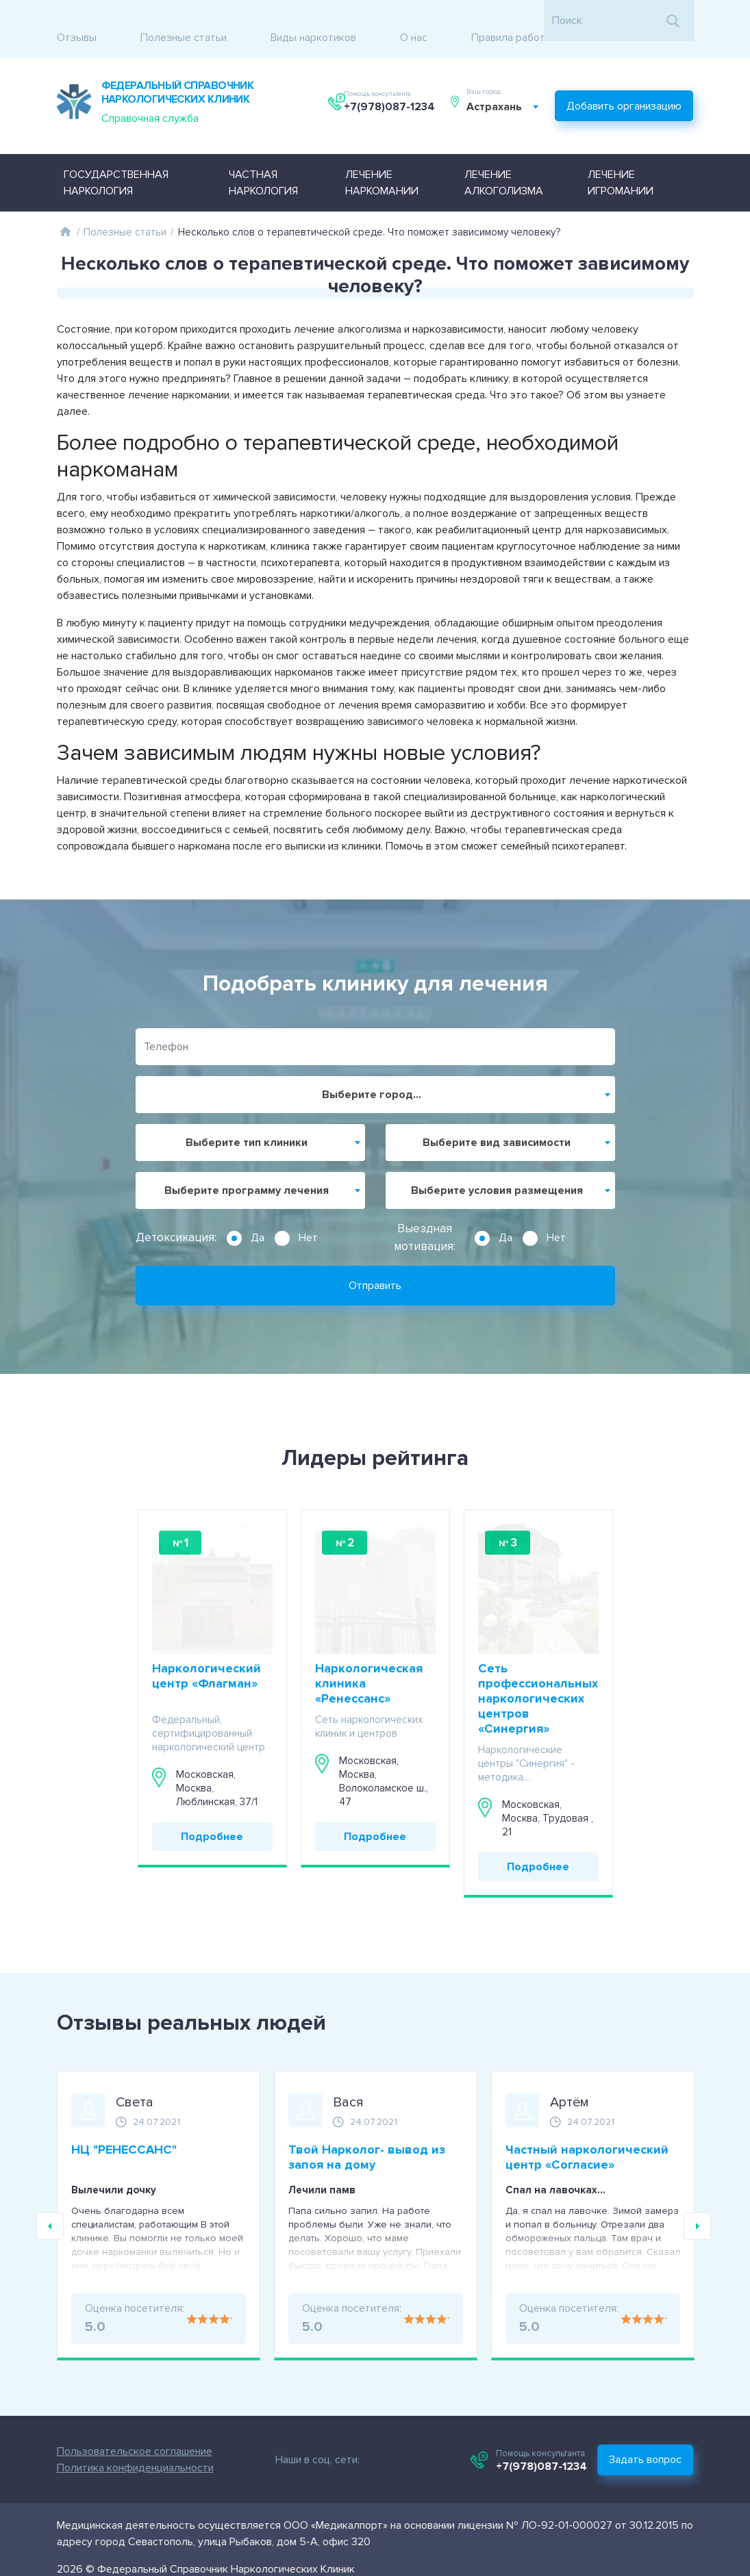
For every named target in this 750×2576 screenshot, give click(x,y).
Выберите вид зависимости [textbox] (497, 1117)
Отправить (375, 1260)
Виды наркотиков (313, 20)
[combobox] (509, 91)
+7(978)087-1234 (391, 91)
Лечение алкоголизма (503, 157)
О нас (413, 20)
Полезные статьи (183, 20)
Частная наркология (263, 157)
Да (257, 1212)
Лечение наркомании (381, 157)
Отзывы (77, 20)
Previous (50, 2201)
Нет (308, 1212)
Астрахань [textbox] (500, 91)
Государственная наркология (116, 157)
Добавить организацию (624, 85)
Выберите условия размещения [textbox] (497, 1165)
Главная (66, 206)
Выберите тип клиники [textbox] (247, 1117)
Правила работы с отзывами (541, 20)
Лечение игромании (620, 157)
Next (697, 2201)
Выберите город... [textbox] (371, 1069)
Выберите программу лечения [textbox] (246, 1165)
